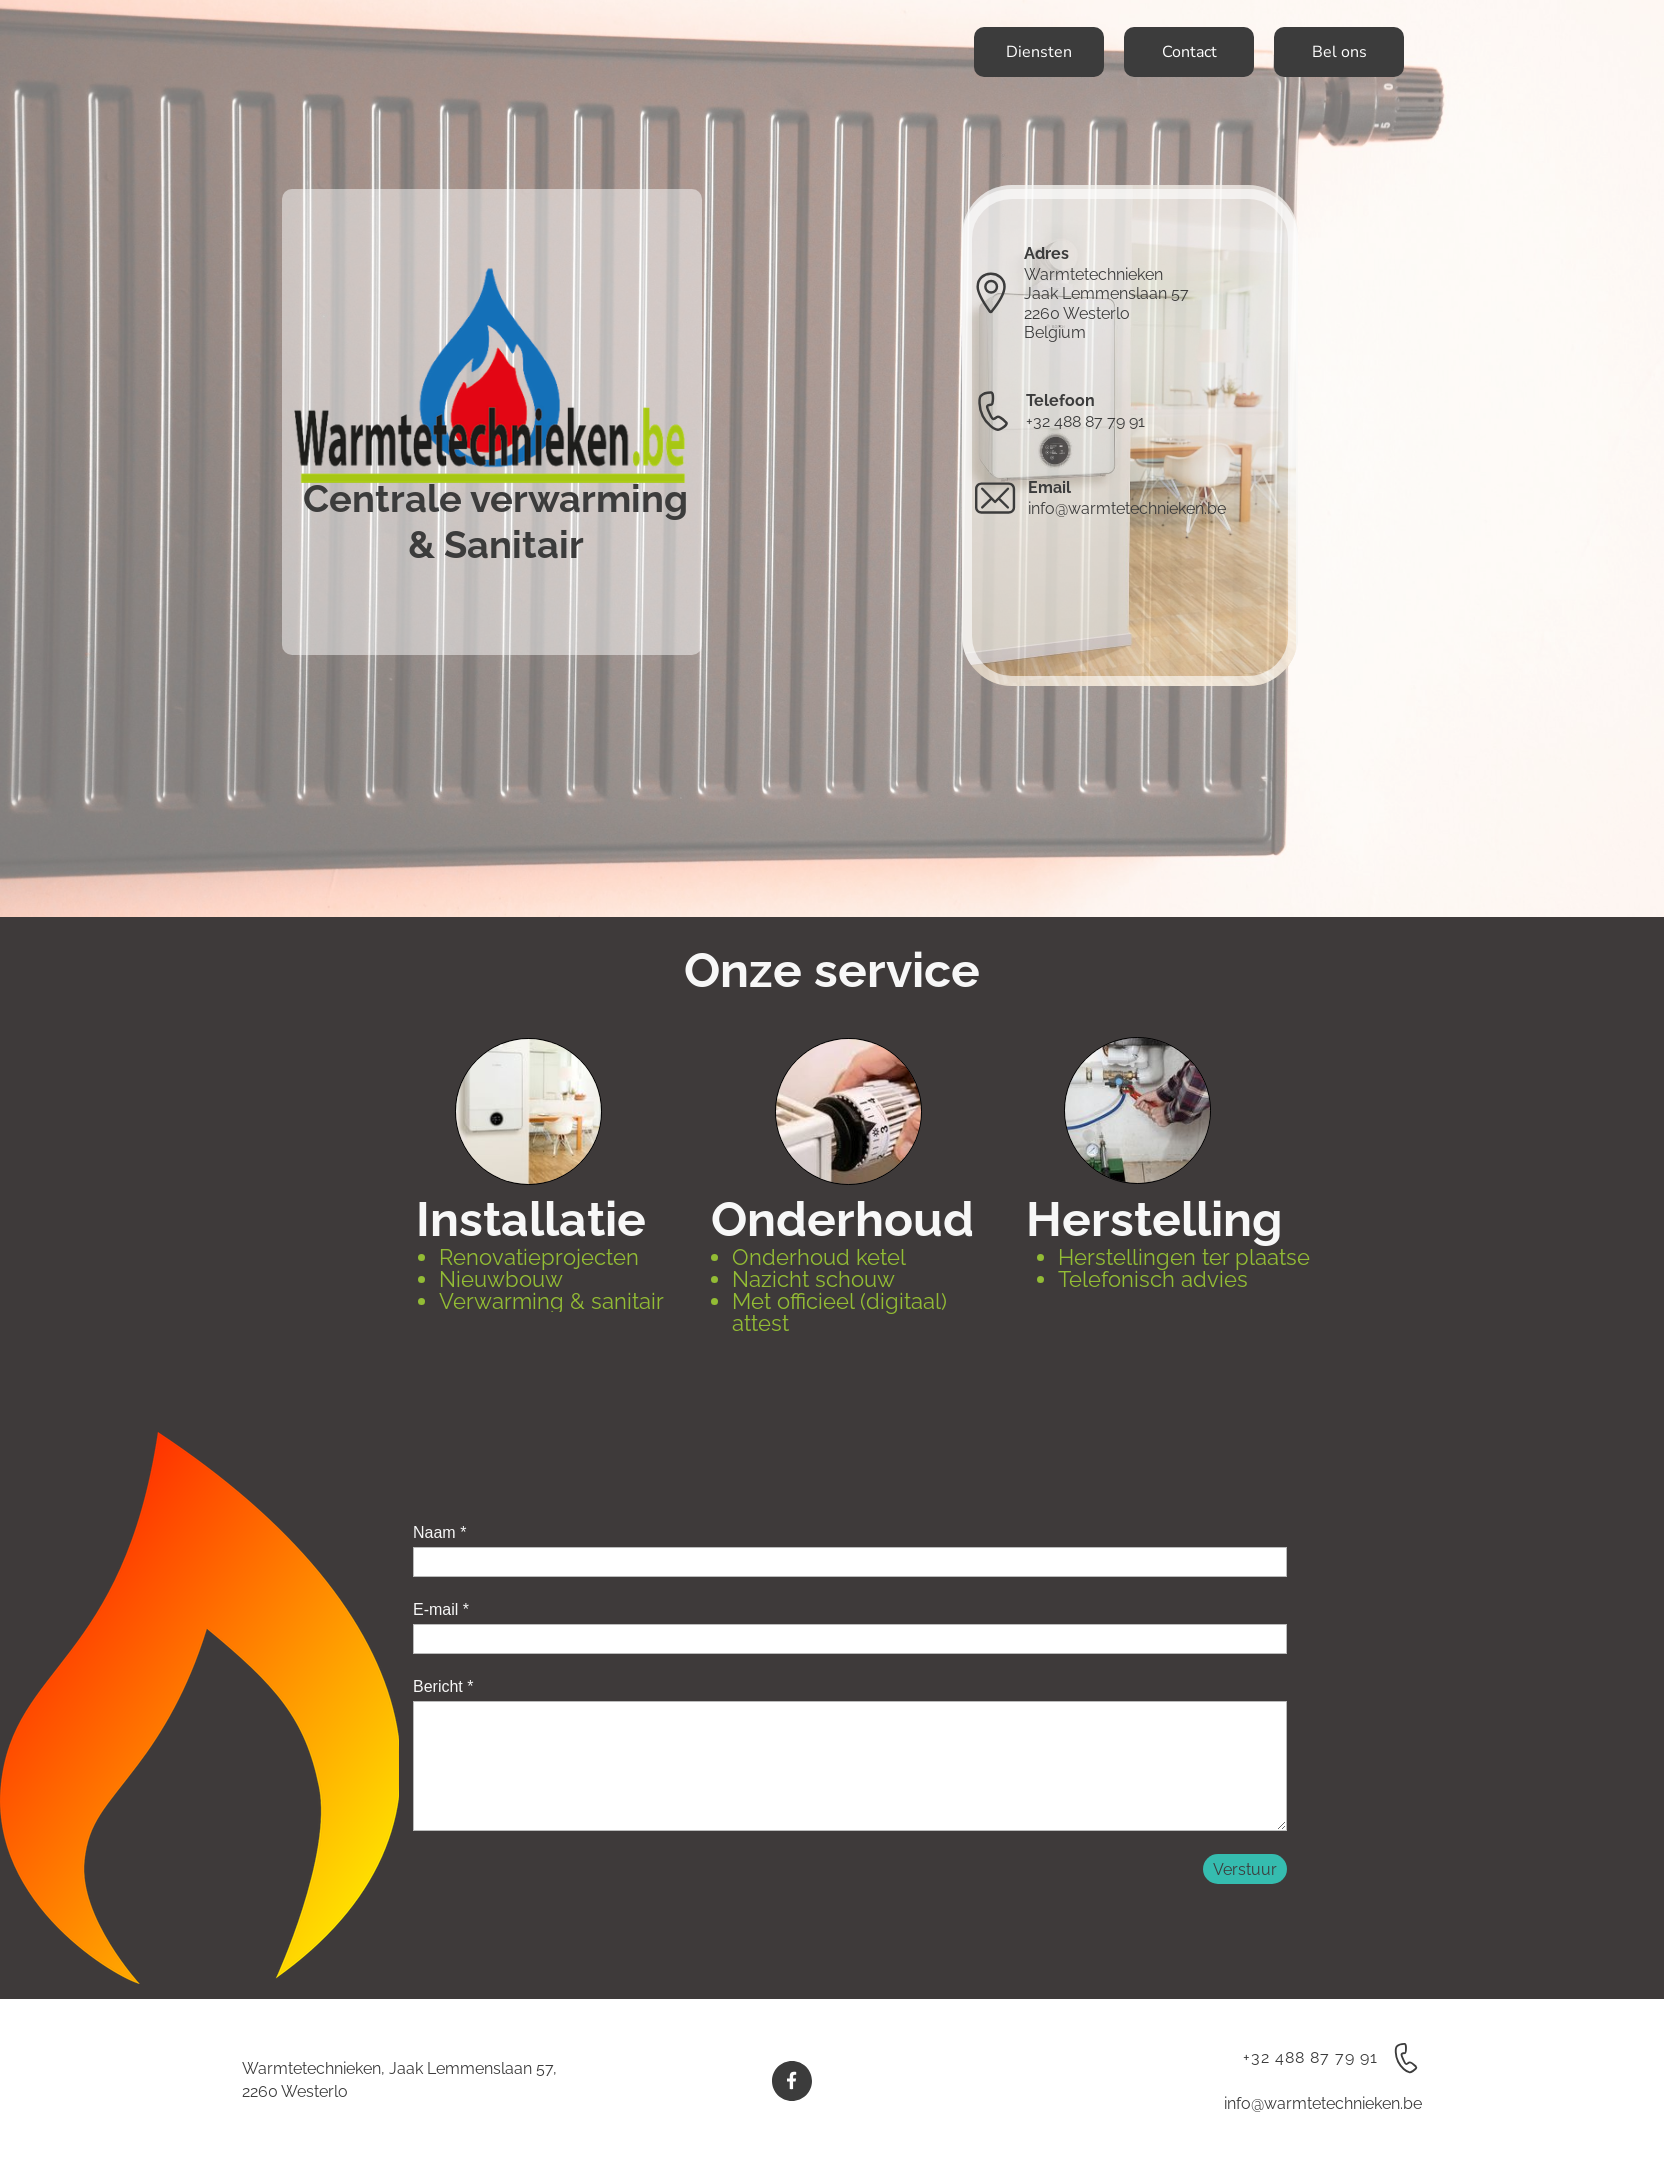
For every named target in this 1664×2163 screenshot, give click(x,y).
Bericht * (443, 1686)
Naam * (439, 1532)
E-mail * (441, 1609)
